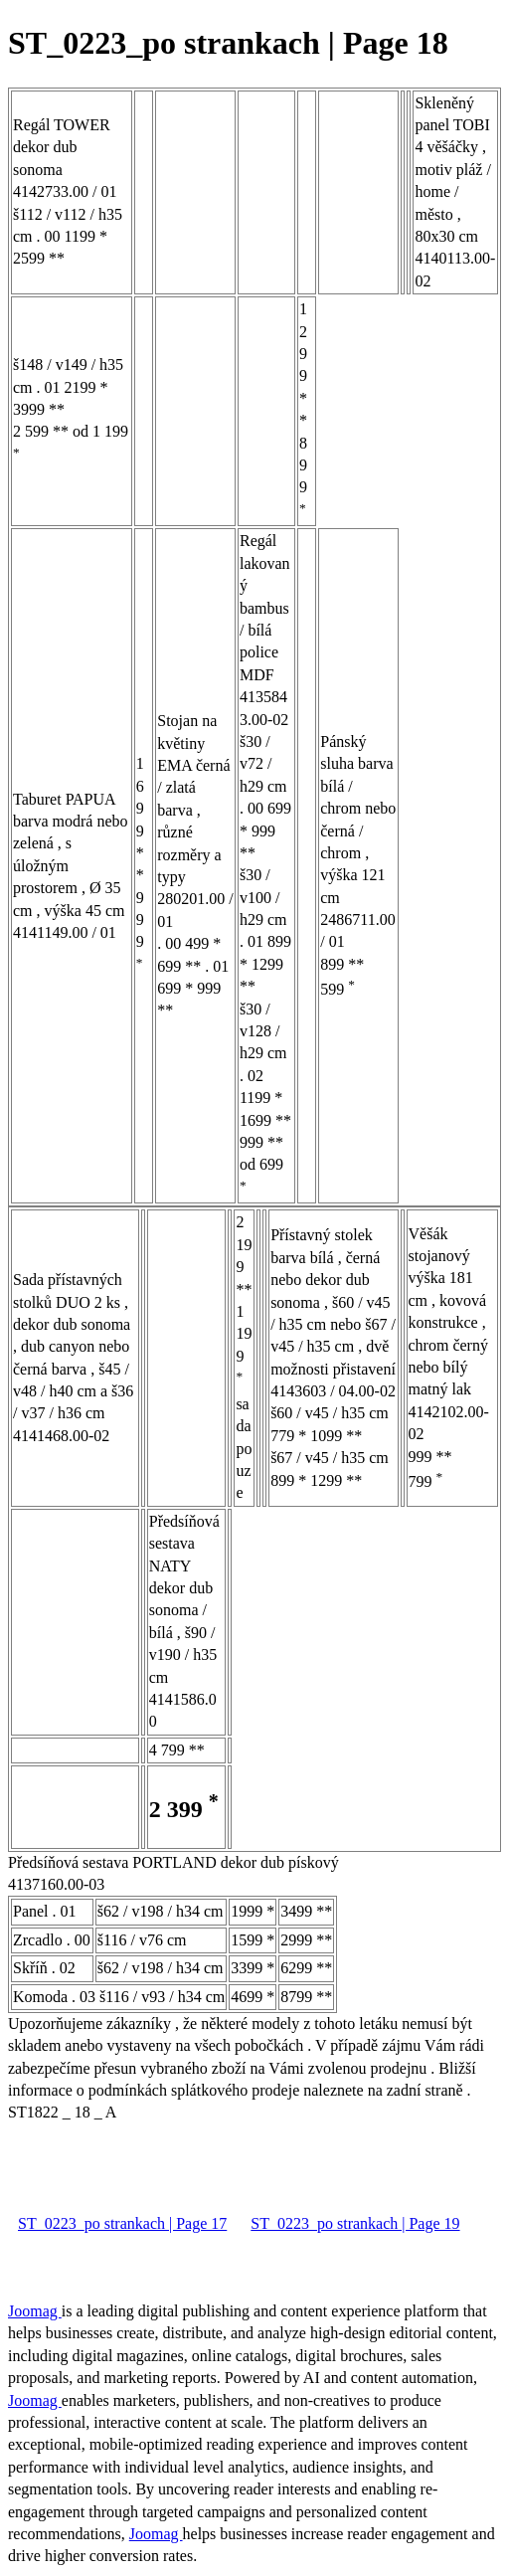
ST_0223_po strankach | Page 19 (355, 2223)
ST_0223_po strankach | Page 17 (122, 2223)
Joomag (35, 2310)
